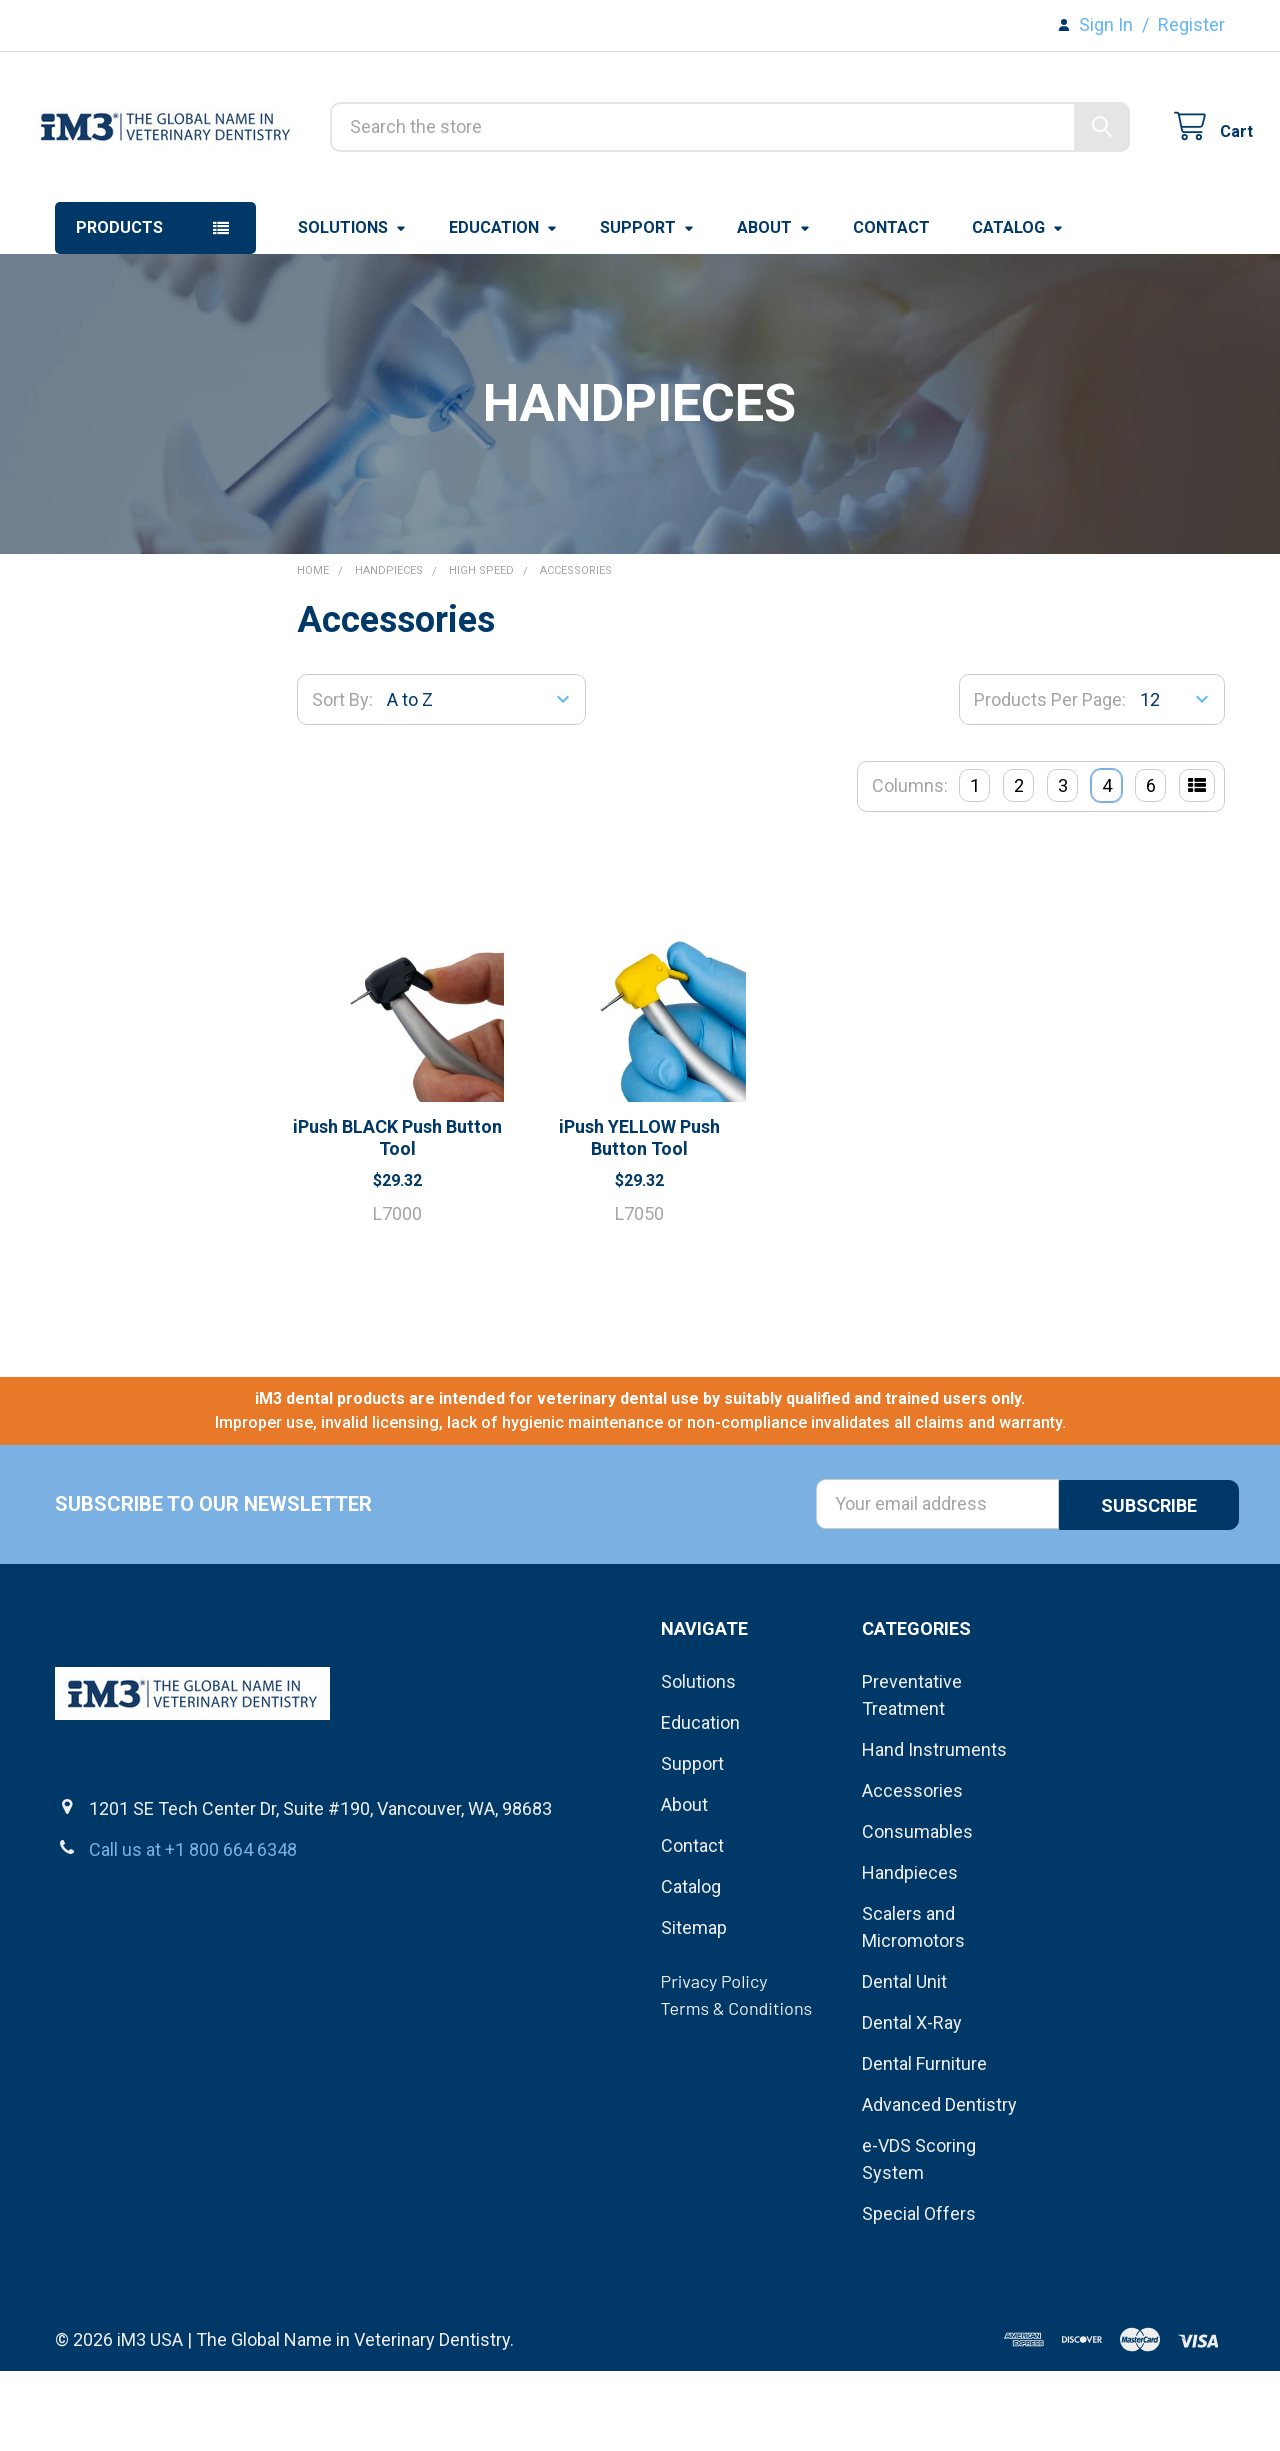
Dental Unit (904, 2061)
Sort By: (342, 781)
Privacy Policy (714, 2061)
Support (647, 309)
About (774, 309)
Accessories (912, 1870)
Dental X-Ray (912, 2102)
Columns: (910, 867)
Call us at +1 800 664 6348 (193, 1930)
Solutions (352, 309)
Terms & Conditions (737, 2088)
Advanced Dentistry (939, 2184)
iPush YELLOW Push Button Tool (639, 1220)
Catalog (1018, 309)
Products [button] (119, 309)
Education (503, 309)
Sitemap (694, 2007)
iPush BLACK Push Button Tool (397, 1220)
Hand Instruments (934, 1829)
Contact (891, 309)
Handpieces (910, 1952)
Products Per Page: (1050, 781)
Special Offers (919, 2293)
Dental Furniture (924, 2143)
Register (1191, 24)
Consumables (917, 1911)
